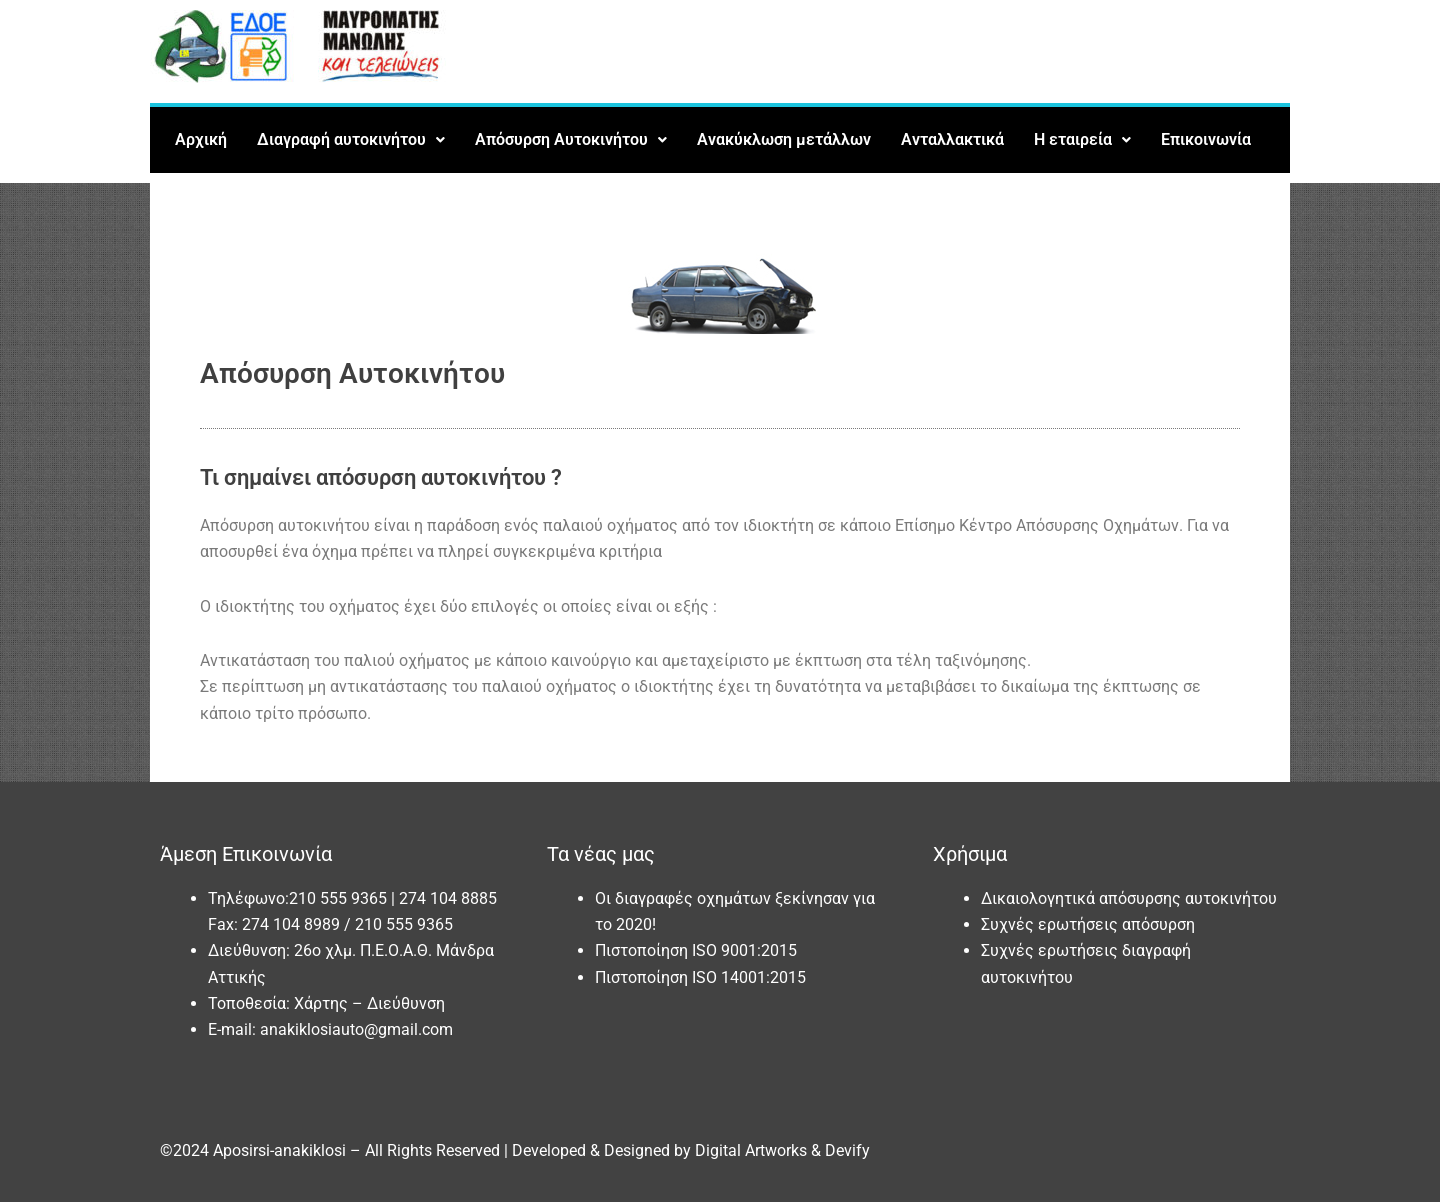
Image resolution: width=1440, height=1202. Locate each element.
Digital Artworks (751, 1150)
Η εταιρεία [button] (1082, 139)
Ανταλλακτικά (952, 139)
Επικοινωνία (1206, 139)
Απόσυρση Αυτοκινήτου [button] (571, 139)
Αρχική (201, 139)
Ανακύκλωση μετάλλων (784, 139)
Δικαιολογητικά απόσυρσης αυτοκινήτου (1129, 898)
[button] (351, 140)
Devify (847, 1150)
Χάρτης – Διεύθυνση (369, 1003)
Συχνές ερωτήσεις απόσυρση (1088, 924)
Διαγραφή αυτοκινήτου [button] (351, 139)
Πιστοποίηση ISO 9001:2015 (696, 950)
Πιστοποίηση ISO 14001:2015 (700, 977)
